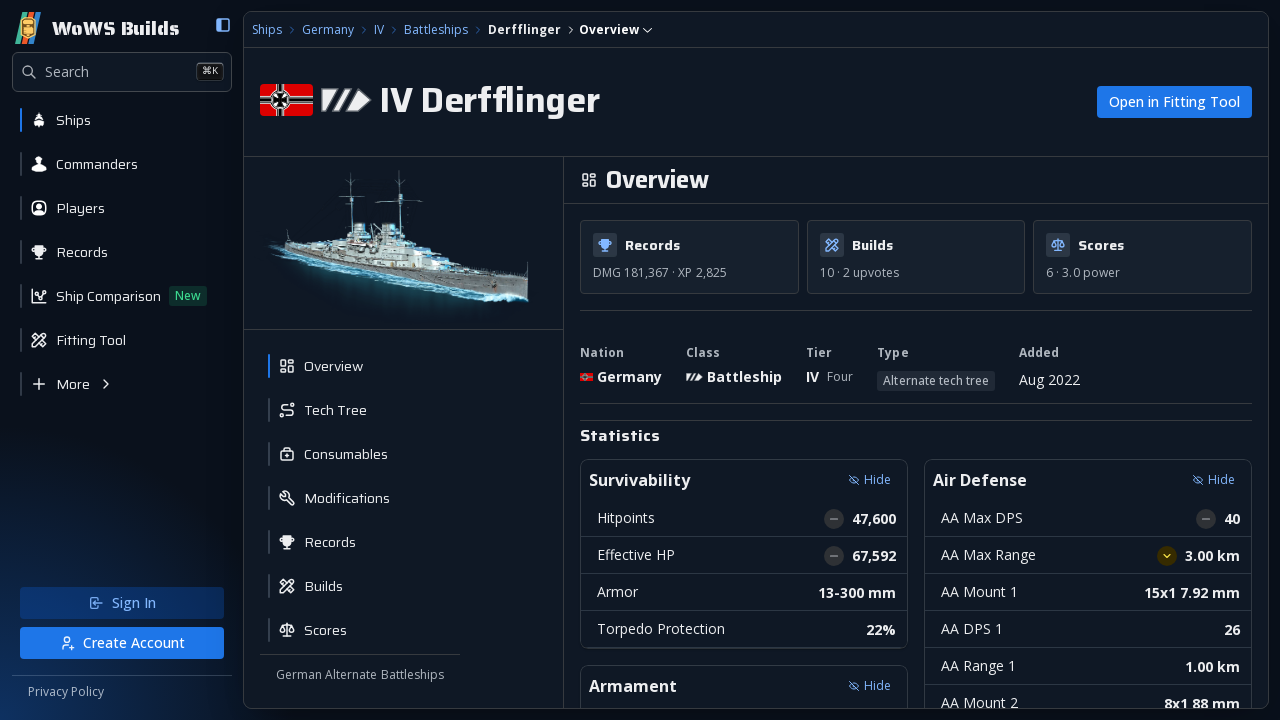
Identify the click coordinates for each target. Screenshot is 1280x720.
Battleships (435, 30)
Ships (267, 30)
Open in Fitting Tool (1174, 101)
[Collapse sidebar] (223, 25)
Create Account (122, 642)
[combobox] (615, 30)
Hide (869, 479)
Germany (328, 30)
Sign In (122, 602)
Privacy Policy (66, 692)
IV (379, 30)
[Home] (95, 28)
